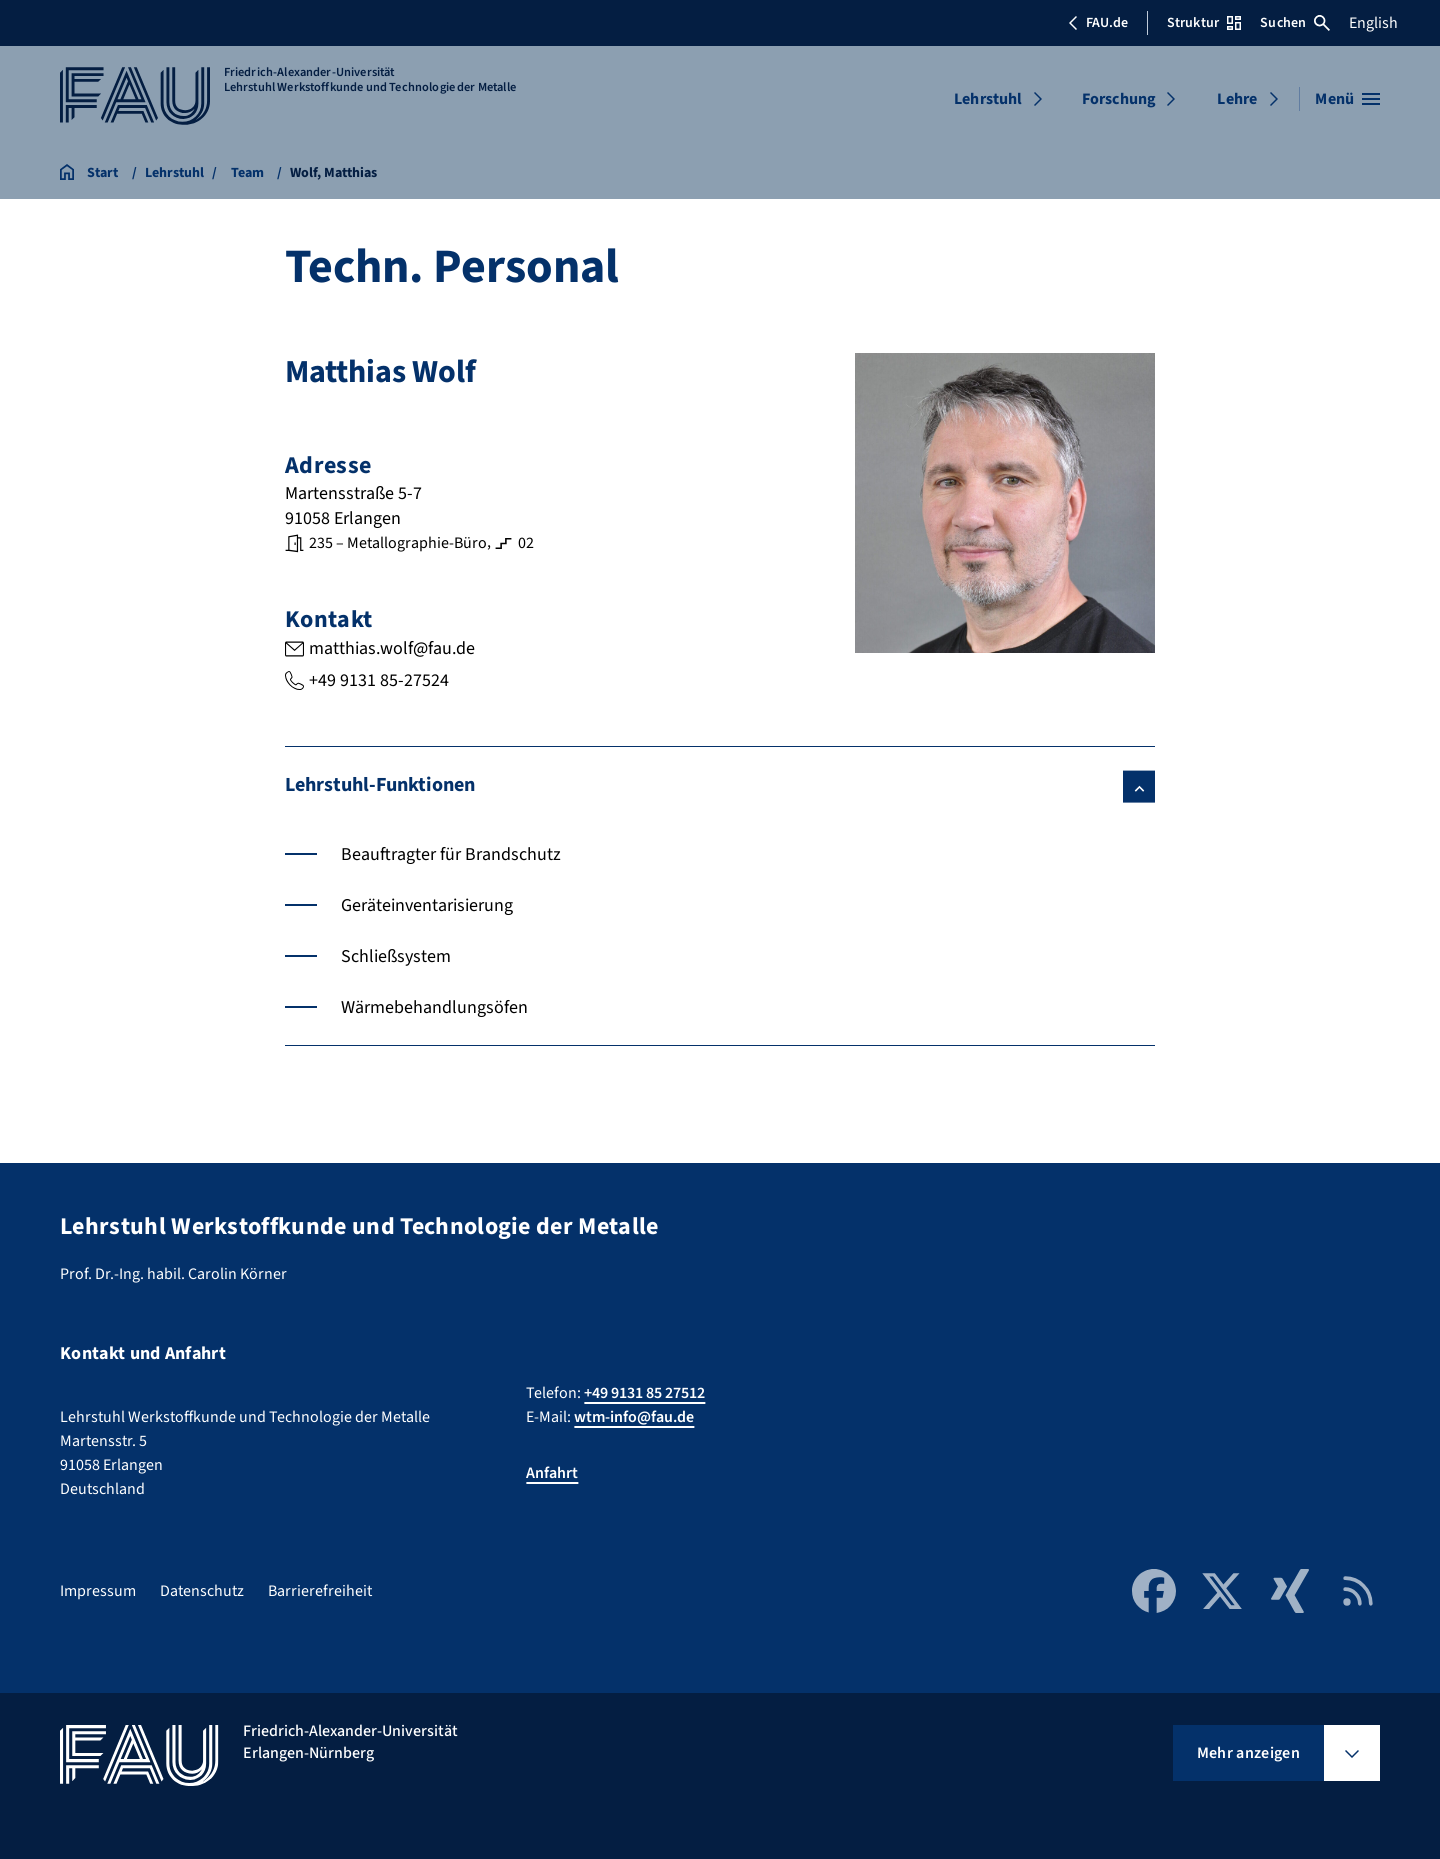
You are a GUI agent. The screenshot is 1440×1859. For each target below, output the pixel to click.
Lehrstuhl (988, 99)
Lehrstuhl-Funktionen (380, 784)
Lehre (1237, 99)
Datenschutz (202, 1591)
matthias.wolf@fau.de (392, 648)
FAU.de (1098, 23)
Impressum (98, 1591)
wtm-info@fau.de (634, 1417)
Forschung (1119, 99)
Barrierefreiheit (320, 1591)
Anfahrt (552, 1473)
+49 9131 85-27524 (379, 679)
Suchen (1295, 23)
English (1373, 23)
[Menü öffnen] (1347, 99)
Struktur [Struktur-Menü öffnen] (1204, 23)
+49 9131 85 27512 (644, 1393)
